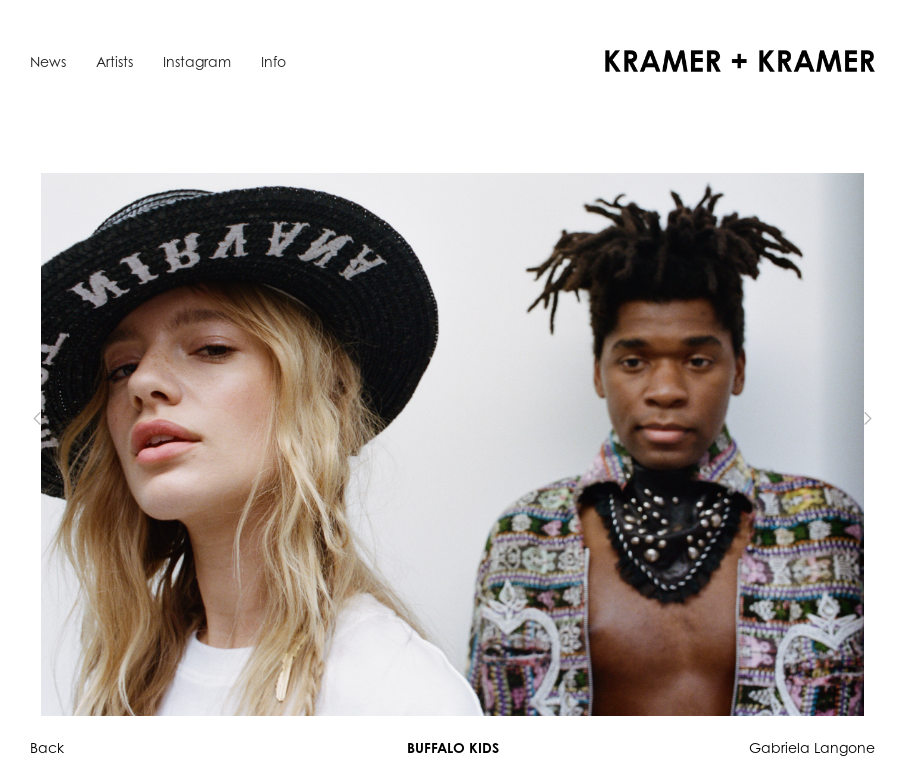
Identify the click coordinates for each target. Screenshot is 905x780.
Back (47, 747)
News (48, 61)
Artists (114, 61)
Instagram (197, 61)
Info (273, 61)
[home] (740, 61)
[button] (70, 418)
